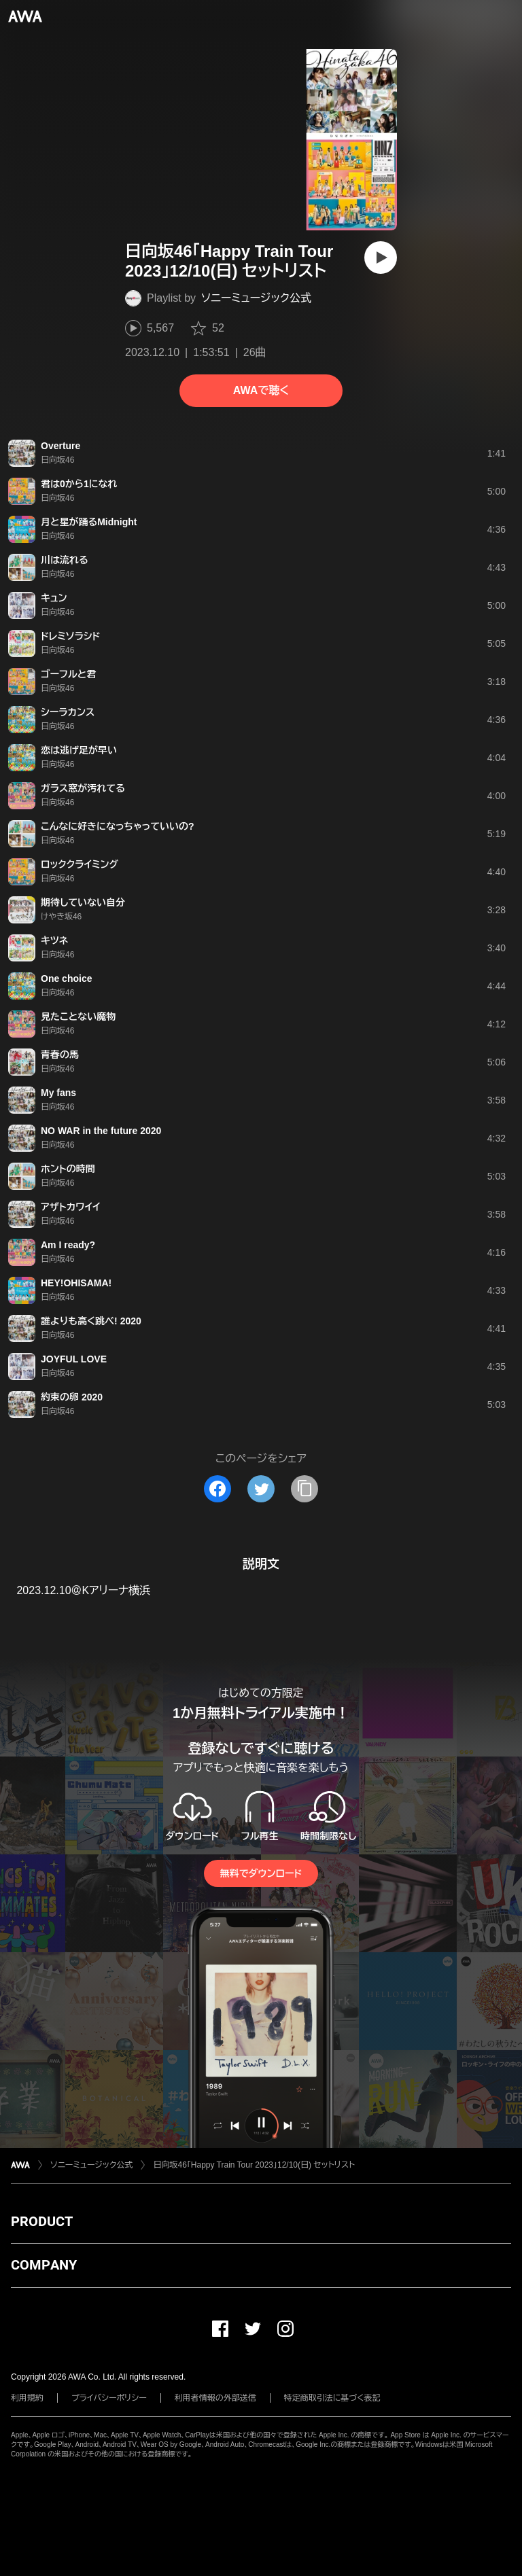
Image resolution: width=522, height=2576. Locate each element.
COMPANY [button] (44, 2265)
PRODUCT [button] (42, 2221)
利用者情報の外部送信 (215, 2398)
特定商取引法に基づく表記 (332, 2398)
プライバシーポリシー (109, 2398)
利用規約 (27, 2398)
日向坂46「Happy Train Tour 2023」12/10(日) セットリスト (254, 2165)
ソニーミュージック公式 (256, 298)
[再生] (380, 257)
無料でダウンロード (261, 1873)
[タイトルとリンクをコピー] (304, 1488)
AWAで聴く (261, 390)
